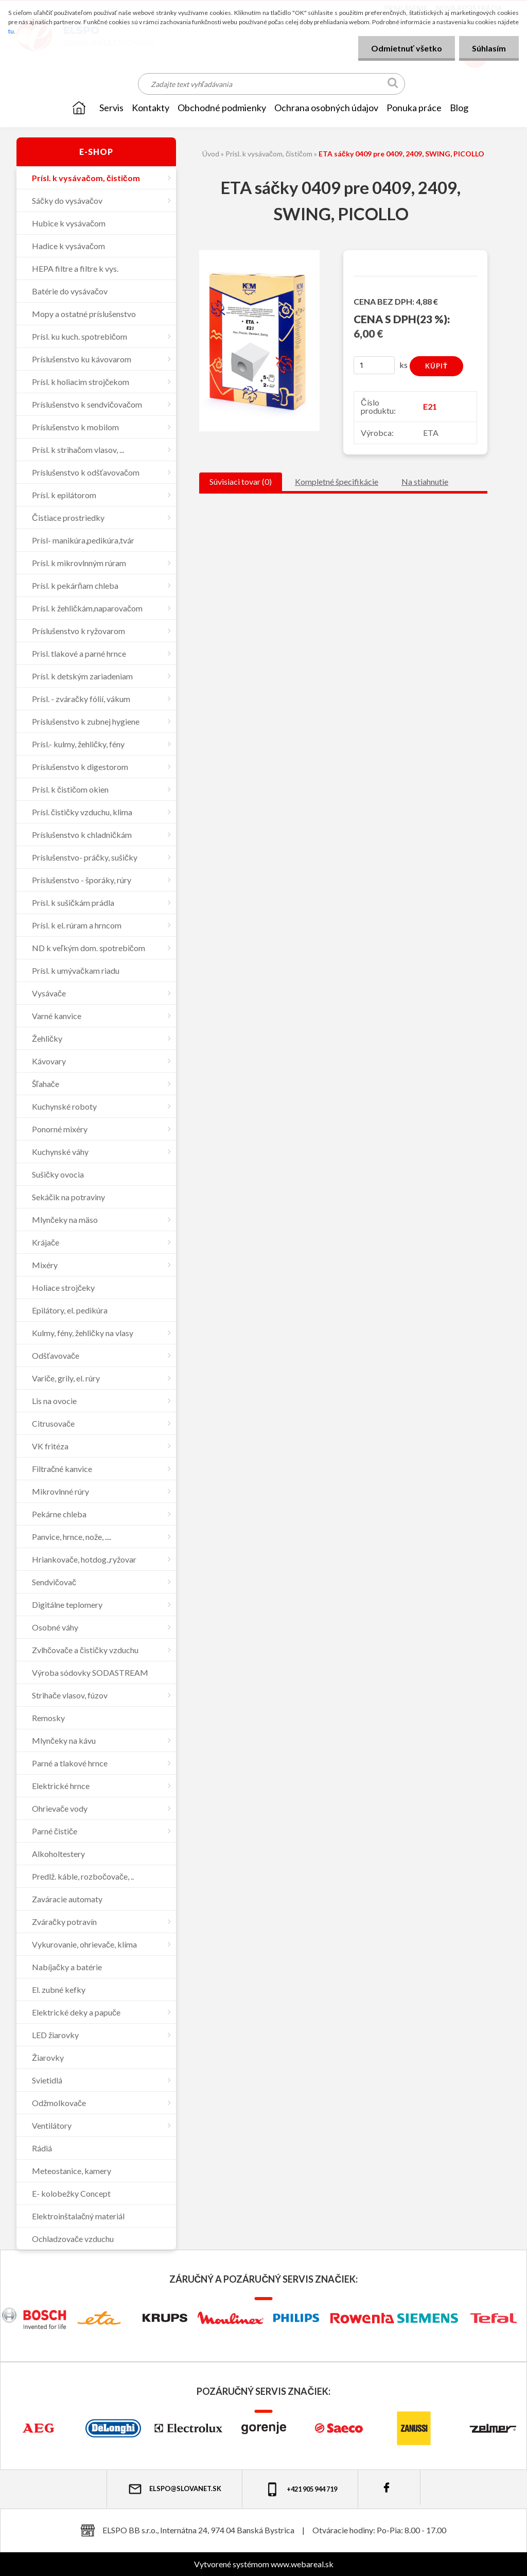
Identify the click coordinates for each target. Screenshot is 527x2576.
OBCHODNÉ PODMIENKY (222, 107)
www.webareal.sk (302, 2564)
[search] (393, 85)
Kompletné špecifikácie (336, 481)
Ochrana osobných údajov (326, 107)
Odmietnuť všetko (406, 48)
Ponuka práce (414, 107)
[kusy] (374, 365)
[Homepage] (79, 107)
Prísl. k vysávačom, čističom (268, 153)
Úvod (210, 153)
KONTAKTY (150, 107)
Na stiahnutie (424, 481)
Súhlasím (489, 48)
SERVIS (111, 107)
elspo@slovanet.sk (174, 2489)
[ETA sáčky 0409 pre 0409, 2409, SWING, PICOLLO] (259, 254)
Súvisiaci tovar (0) (240, 481)
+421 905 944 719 (301, 2489)
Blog (459, 107)
